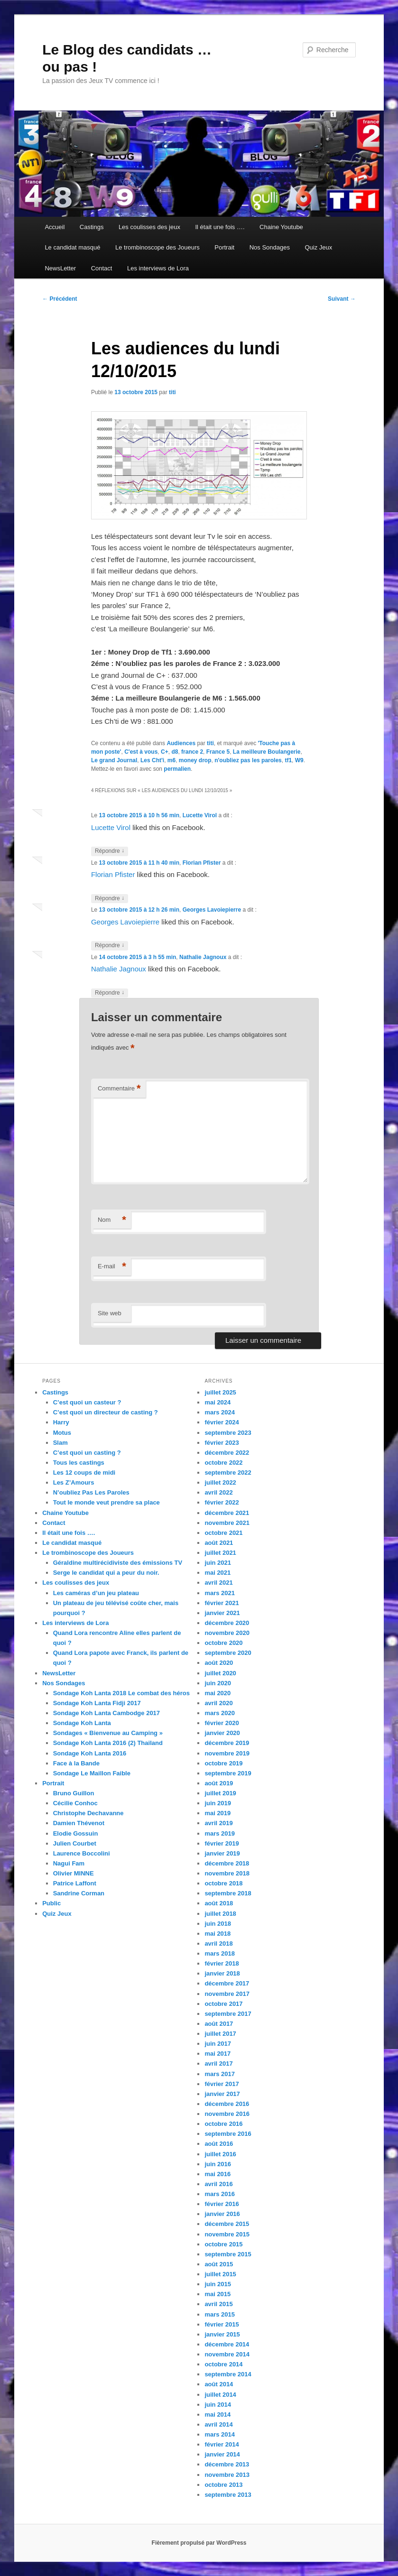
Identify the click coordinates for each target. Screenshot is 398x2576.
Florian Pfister (202, 862)
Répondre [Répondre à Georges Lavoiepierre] (109, 945)
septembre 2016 (227, 2133)
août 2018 (218, 1903)
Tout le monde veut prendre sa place (106, 1502)
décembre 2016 (226, 2103)
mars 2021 (219, 1593)
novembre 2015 (227, 2234)
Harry (61, 1422)
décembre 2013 (226, 2464)
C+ (164, 751)
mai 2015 (217, 2294)
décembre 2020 (226, 1622)
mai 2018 (217, 1933)
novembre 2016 (227, 2113)
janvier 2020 (222, 1732)
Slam (60, 1442)
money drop (195, 760)
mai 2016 (217, 2174)
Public (51, 1903)
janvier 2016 (222, 2213)
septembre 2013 (227, 2494)
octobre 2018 (223, 1883)
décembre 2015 (226, 2223)
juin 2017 (217, 2043)
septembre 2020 (227, 1652)
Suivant (342, 298)
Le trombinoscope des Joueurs (157, 247)
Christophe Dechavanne (88, 1813)
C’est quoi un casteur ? (87, 1402)
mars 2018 (219, 1953)
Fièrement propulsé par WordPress (199, 2542)
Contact (101, 268)
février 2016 (221, 2203)
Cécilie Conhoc (75, 1803)
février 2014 (221, 2444)
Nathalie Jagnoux (202, 957)
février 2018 (221, 1963)
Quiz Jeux (318, 247)
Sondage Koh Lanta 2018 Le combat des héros (121, 1693)
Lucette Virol (200, 815)
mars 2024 (219, 1412)
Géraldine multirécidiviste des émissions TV (117, 1562)
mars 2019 (219, 1833)
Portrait (224, 247)
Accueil (55, 227)
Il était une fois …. (219, 227)
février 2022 (221, 1502)
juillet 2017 (220, 2033)
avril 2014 (218, 2424)
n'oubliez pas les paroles (248, 760)
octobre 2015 (223, 2244)
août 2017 (218, 2023)
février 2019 (221, 1843)
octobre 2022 (223, 1462)
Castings (92, 227)
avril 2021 (218, 1582)
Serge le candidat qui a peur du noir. (106, 1572)
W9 (299, 760)
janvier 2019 (222, 1853)
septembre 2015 (227, 2254)
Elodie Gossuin (75, 1833)
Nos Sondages (270, 247)
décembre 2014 (226, 2344)
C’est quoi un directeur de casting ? (105, 1412)
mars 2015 (219, 2314)
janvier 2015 (222, 2334)
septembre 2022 (227, 1472)
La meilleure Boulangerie (267, 751)
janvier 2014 (222, 2454)
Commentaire (119, 1089)
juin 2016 (217, 2164)
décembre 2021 (226, 1512)
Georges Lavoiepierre (212, 909)
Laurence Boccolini (81, 1853)
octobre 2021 (223, 1532)
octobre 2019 (223, 1763)
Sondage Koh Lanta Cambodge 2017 (106, 1713)
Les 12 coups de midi (84, 1472)
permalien (177, 769)
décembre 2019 (226, 1742)
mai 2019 (217, 1813)
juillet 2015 (220, 2274)
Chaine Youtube (281, 227)
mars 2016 (219, 2193)
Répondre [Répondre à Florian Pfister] (109, 898)
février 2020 (221, 1723)
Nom (112, 1220)
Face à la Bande (76, 1763)
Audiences (181, 743)
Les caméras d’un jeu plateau (96, 1593)
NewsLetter (60, 268)
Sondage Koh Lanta (82, 1723)
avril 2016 (218, 2184)
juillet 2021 (220, 1552)
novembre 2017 (227, 1993)
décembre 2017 (226, 1983)
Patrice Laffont (74, 1883)
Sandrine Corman (78, 1893)
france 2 (192, 751)
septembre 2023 (227, 1432)
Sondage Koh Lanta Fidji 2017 (97, 1703)
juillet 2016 (220, 2154)
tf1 (288, 760)
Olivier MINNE (73, 1873)
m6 (171, 760)
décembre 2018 (226, 1863)
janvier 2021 (222, 1612)
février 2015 (221, 2324)
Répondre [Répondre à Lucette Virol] (109, 851)
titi (172, 392)
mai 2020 (217, 1693)
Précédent (59, 298)
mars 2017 (219, 2073)
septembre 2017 (227, 2013)
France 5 (218, 751)
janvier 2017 (222, 2093)
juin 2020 (217, 1683)
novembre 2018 (227, 1873)
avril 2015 (218, 2304)
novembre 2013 (227, 2474)
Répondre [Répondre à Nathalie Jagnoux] (109, 992)
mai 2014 (217, 2414)
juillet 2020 (220, 1673)
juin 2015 (217, 2284)
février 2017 (221, 2083)
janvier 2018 (222, 1973)
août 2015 (218, 2264)
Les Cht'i (152, 760)
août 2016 (218, 2143)
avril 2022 (218, 1492)
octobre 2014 (223, 2364)
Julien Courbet (74, 1843)
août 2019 (218, 1783)
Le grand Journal (114, 760)
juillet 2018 (220, 1913)
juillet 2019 (220, 1793)
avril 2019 (218, 1823)
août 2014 (218, 2384)
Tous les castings (78, 1462)
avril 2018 (218, 1943)
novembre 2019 (227, 1753)
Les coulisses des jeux (149, 227)
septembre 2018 (227, 1893)
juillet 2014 (220, 2394)
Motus (62, 1432)
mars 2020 (219, 1713)
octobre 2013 (223, 2484)
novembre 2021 (227, 1522)
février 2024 (221, 1422)
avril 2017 (218, 2063)
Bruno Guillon (73, 1793)
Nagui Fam (68, 1863)
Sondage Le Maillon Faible (91, 1773)
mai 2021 (217, 1572)
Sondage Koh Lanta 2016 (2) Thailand (108, 1742)
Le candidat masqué (72, 247)
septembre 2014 (227, 2374)
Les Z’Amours (73, 1482)
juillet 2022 (220, 1482)
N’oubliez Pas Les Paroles (91, 1492)
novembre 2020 (227, 1632)
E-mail (112, 1267)
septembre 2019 (227, 1773)
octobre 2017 (223, 2003)
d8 (174, 751)
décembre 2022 (226, 1452)
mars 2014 (219, 2434)
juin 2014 (217, 2404)
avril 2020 (218, 1703)
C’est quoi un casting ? (87, 1452)
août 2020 (218, 1662)
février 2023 (221, 1442)
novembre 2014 (227, 2354)
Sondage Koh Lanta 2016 (90, 1753)
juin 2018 (217, 1923)
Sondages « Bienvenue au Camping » (108, 1732)
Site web (109, 1313)
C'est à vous (140, 751)
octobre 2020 (223, 1642)
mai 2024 (217, 1402)
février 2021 (221, 1603)
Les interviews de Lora (158, 268)
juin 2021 (217, 1562)
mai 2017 (217, 2053)
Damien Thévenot (78, 1823)
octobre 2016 (223, 2123)
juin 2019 (217, 1803)
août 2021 (218, 1542)
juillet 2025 (220, 1392)
